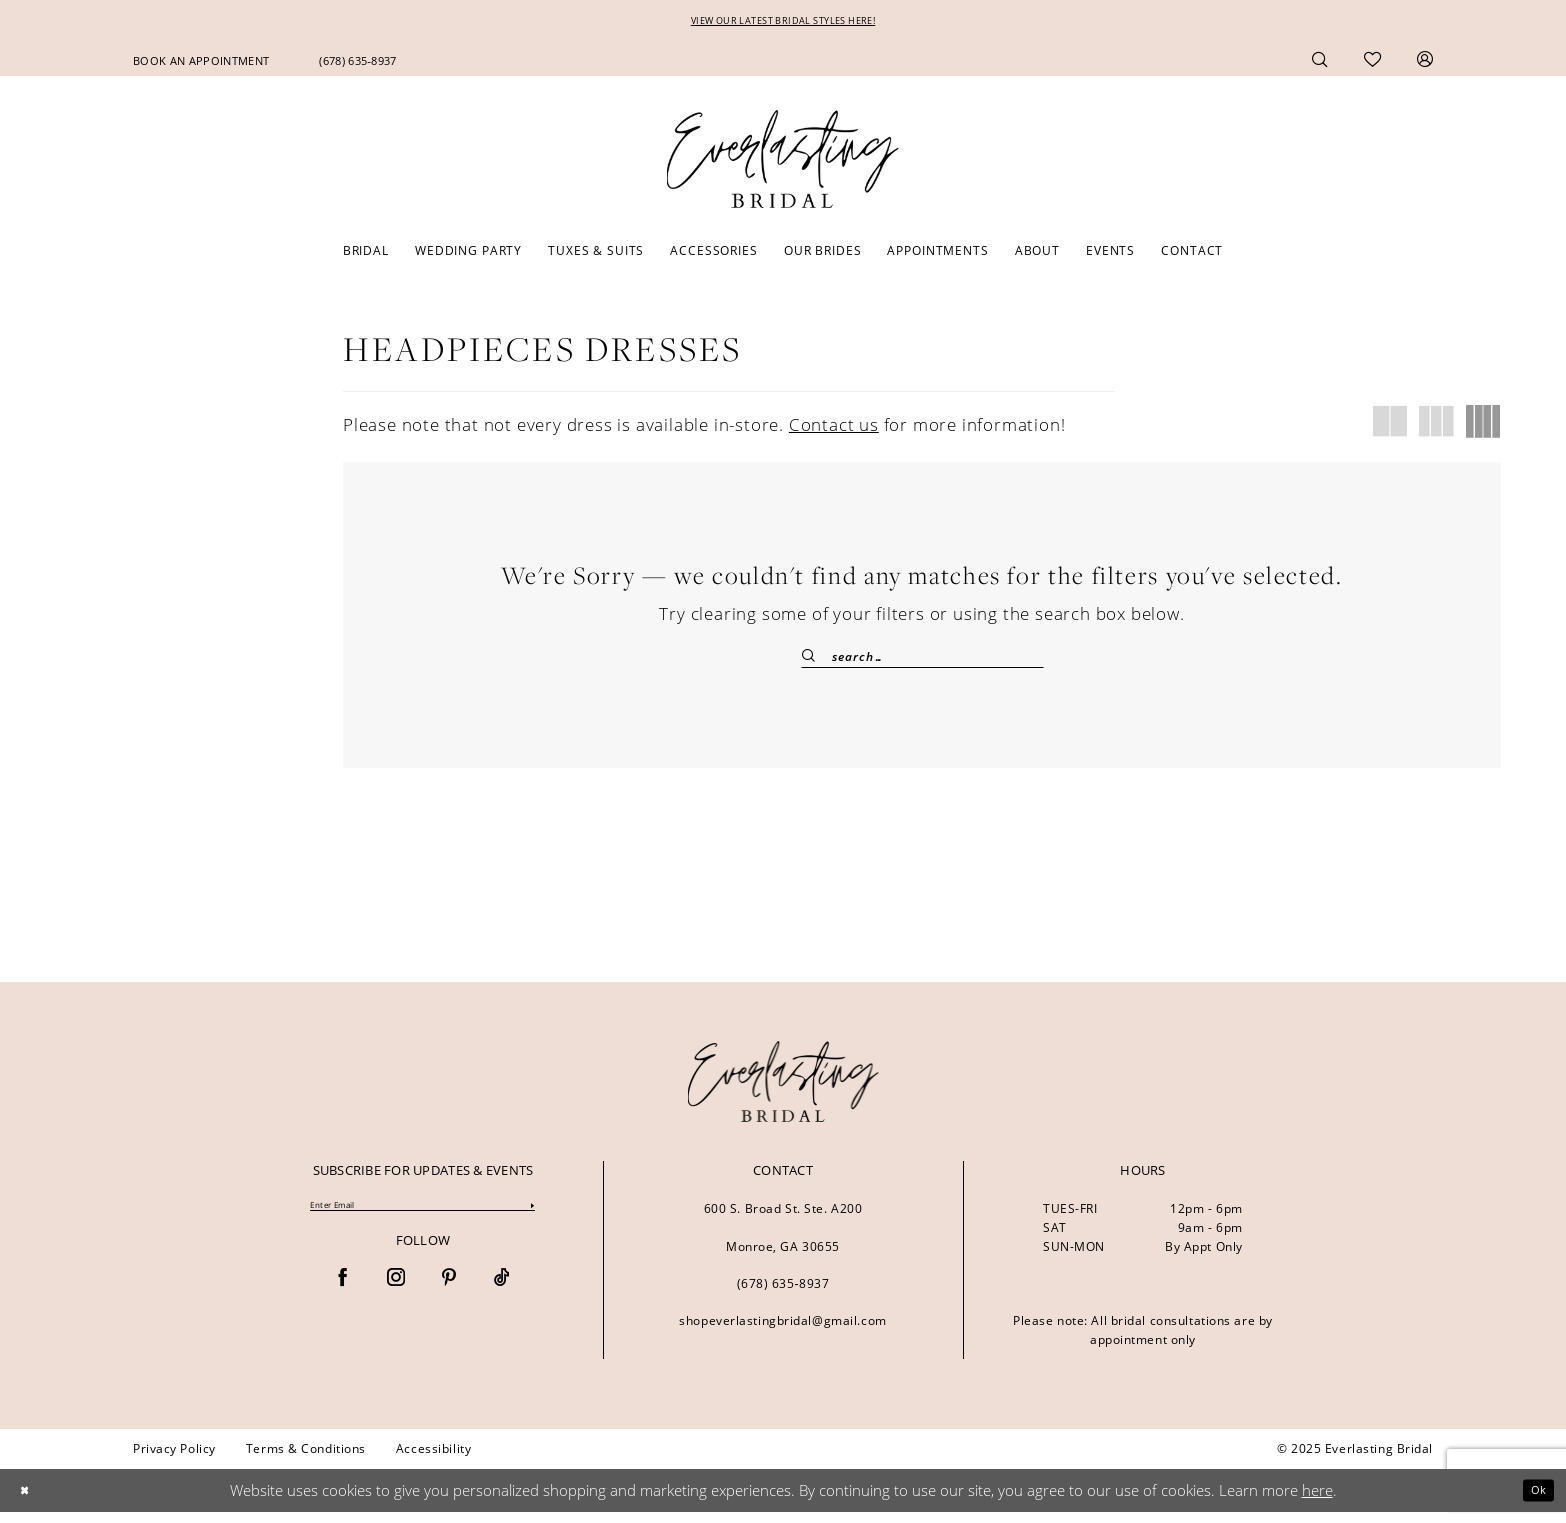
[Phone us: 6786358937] (357, 64)
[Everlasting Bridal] (783, 164)
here (1317, 1501)
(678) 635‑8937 (783, 1294)
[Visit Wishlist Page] (1372, 64)
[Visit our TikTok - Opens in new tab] (502, 1293)
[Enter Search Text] (922, 661)
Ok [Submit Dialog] (1533, 1501)
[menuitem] (201, 64)
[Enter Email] (422, 1218)
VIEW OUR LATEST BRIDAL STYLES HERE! (783, 23)
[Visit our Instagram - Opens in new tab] (396, 1293)
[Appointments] (201, 64)
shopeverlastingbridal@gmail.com (782, 1331)
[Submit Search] (816, 661)
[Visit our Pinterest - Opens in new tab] (449, 1293)
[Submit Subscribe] (531, 1218)
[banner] (783, 1093)
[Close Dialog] (29, 1501)
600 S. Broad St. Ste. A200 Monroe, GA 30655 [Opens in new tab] (783, 1238)
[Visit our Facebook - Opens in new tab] (343, 1293)
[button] (1425, 63)
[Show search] (1320, 63)
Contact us (834, 429)
